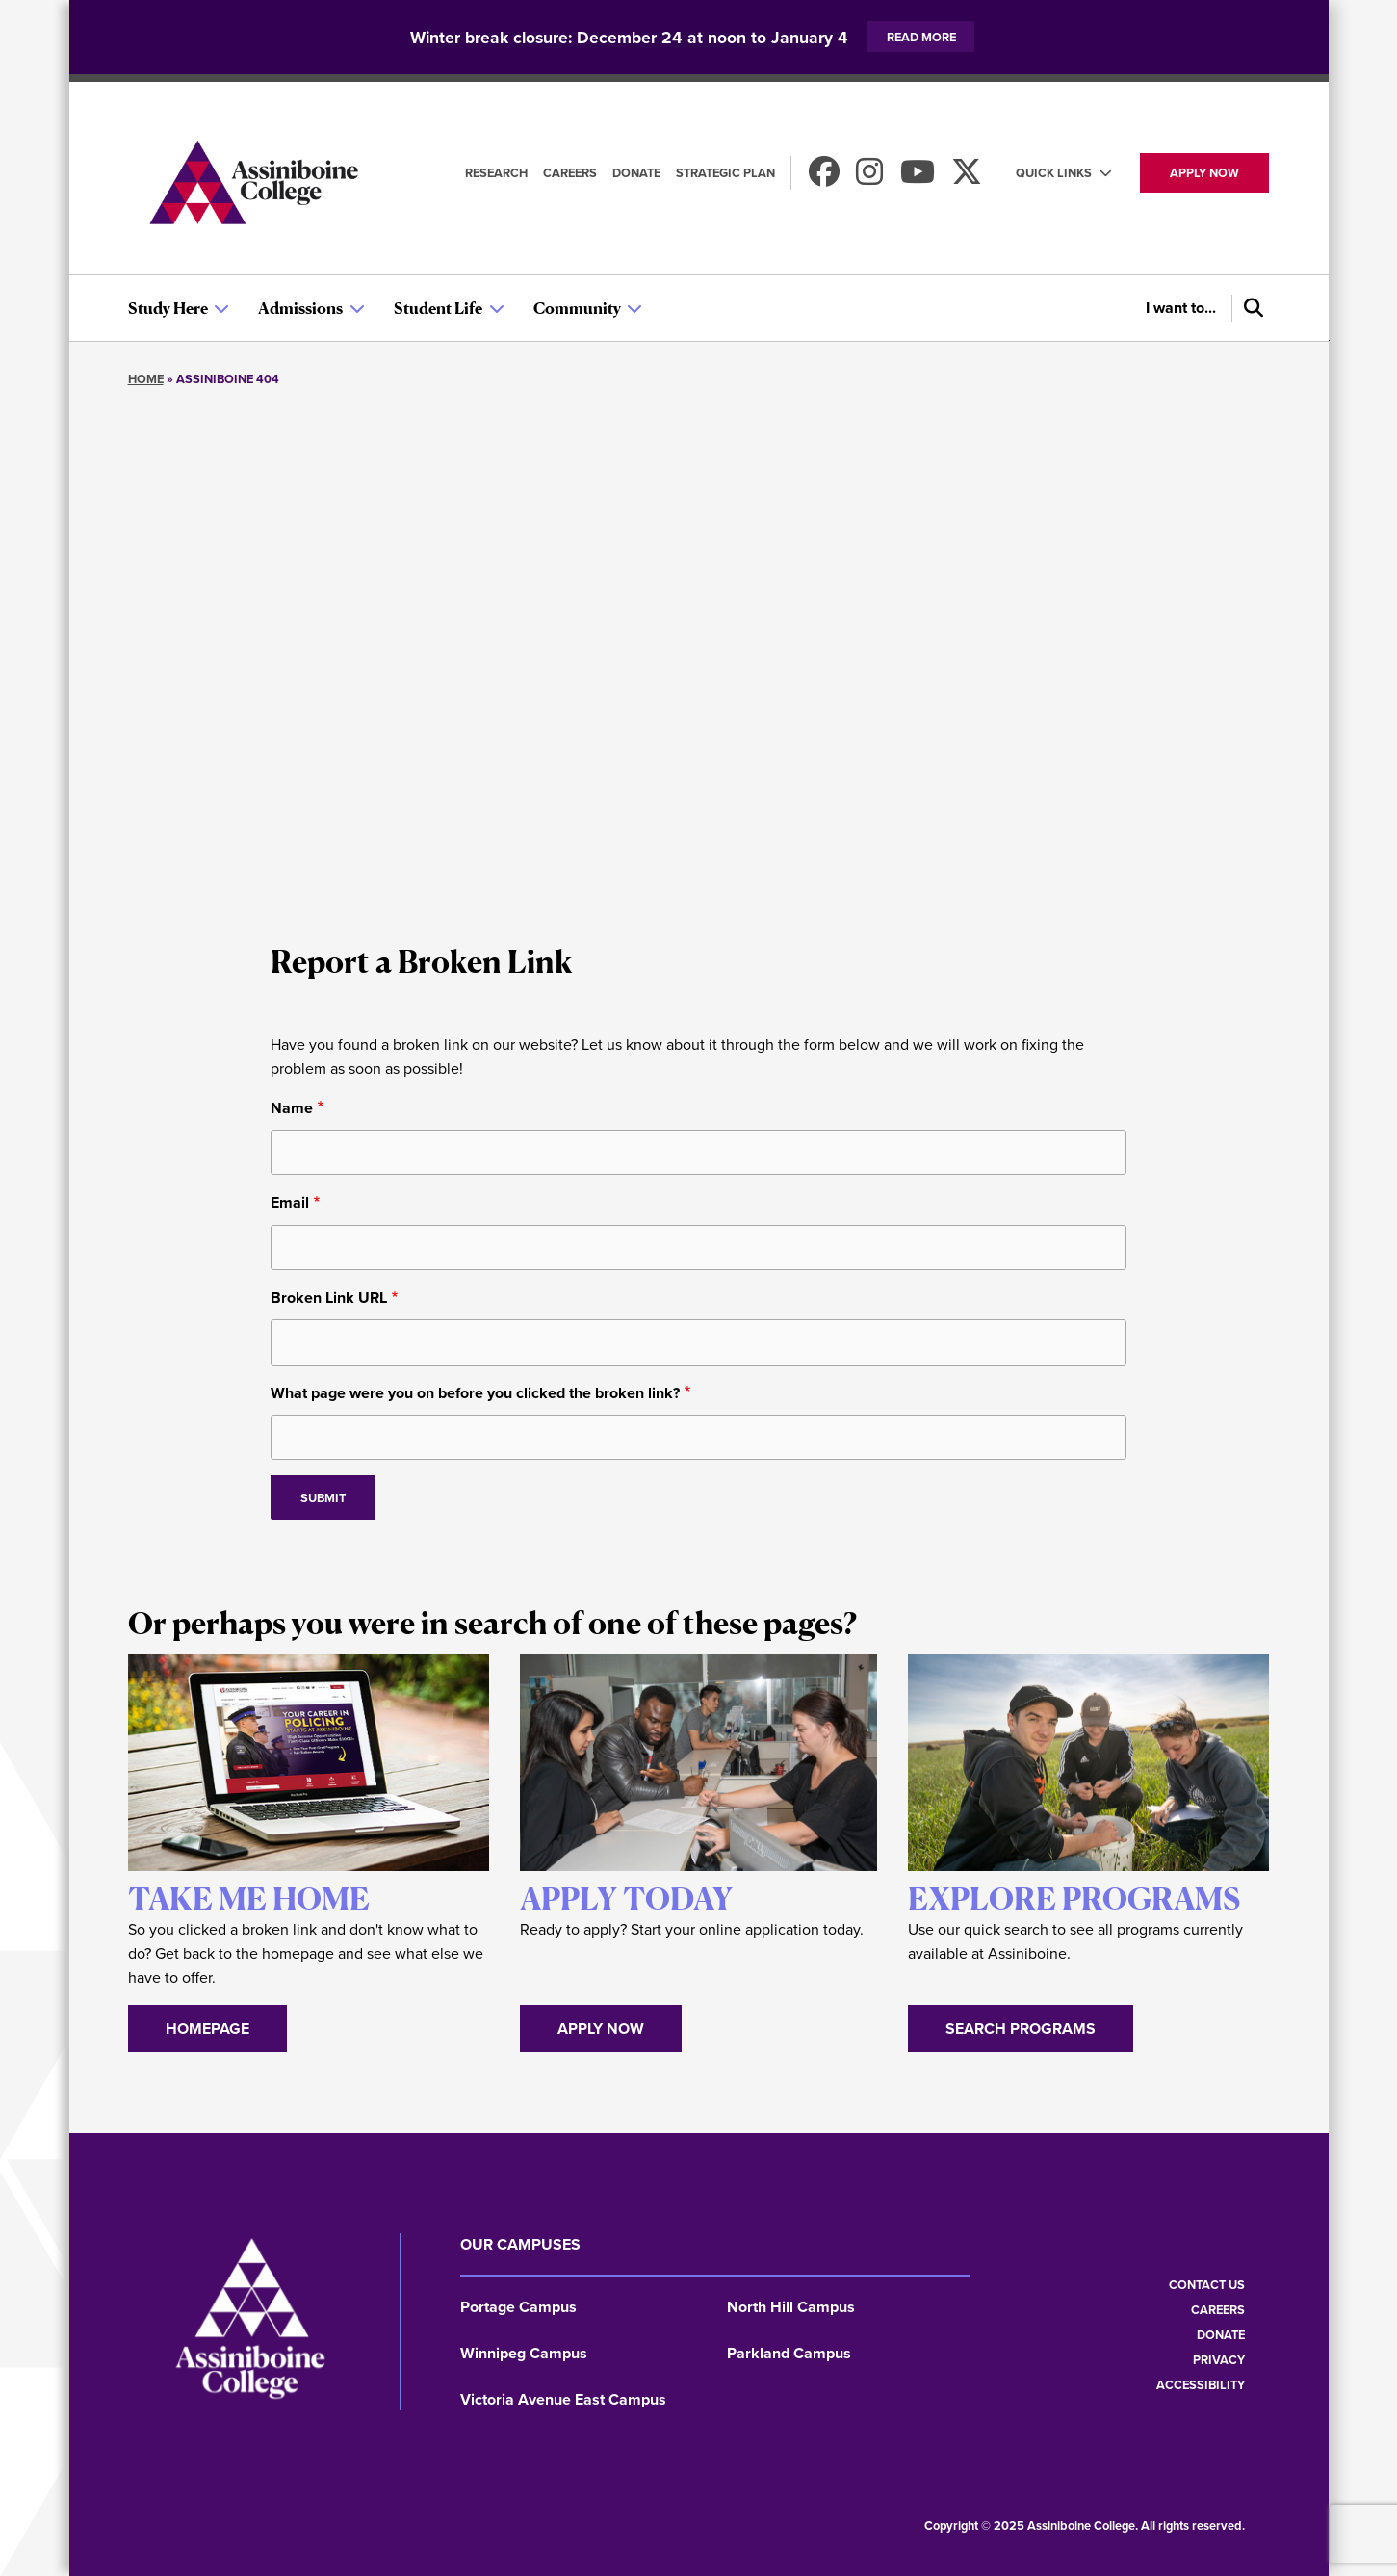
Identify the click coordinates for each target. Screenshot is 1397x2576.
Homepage (207, 2028)
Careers (570, 173)
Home (146, 379)
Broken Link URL (329, 1298)
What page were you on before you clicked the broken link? (475, 1393)
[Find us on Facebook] (824, 178)
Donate (636, 173)
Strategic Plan (725, 173)
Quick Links (1054, 173)
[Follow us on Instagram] (869, 178)
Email (290, 1202)
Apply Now (600, 2028)
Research (496, 173)
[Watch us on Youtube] (917, 178)
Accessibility (1200, 2385)
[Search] (1250, 308)
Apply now (1204, 173)
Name (292, 1108)
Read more (921, 37)
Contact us (1207, 2285)
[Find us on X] (966, 178)
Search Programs (1020, 2028)
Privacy (1219, 2360)
